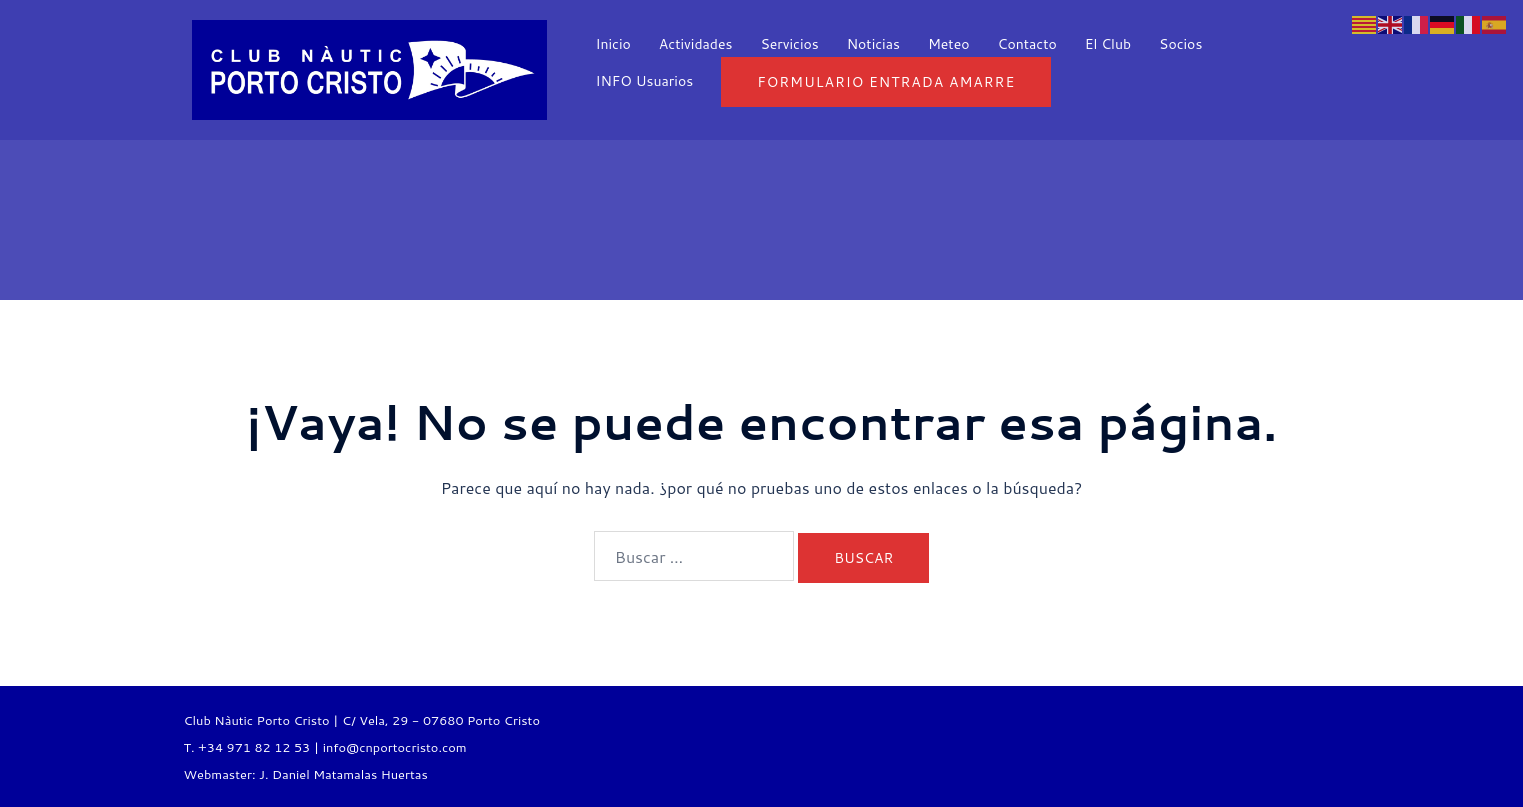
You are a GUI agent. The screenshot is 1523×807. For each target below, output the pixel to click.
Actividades (696, 44)
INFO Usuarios (645, 81)
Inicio (613, 44)
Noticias (873, 44)
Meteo (949, 44)
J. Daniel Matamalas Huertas (343, 774)
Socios (1180, 44)
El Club (1108, 44)
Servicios (789, 44)
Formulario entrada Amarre (886, 82)
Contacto (1026, 44)
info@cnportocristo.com (395, 747)
